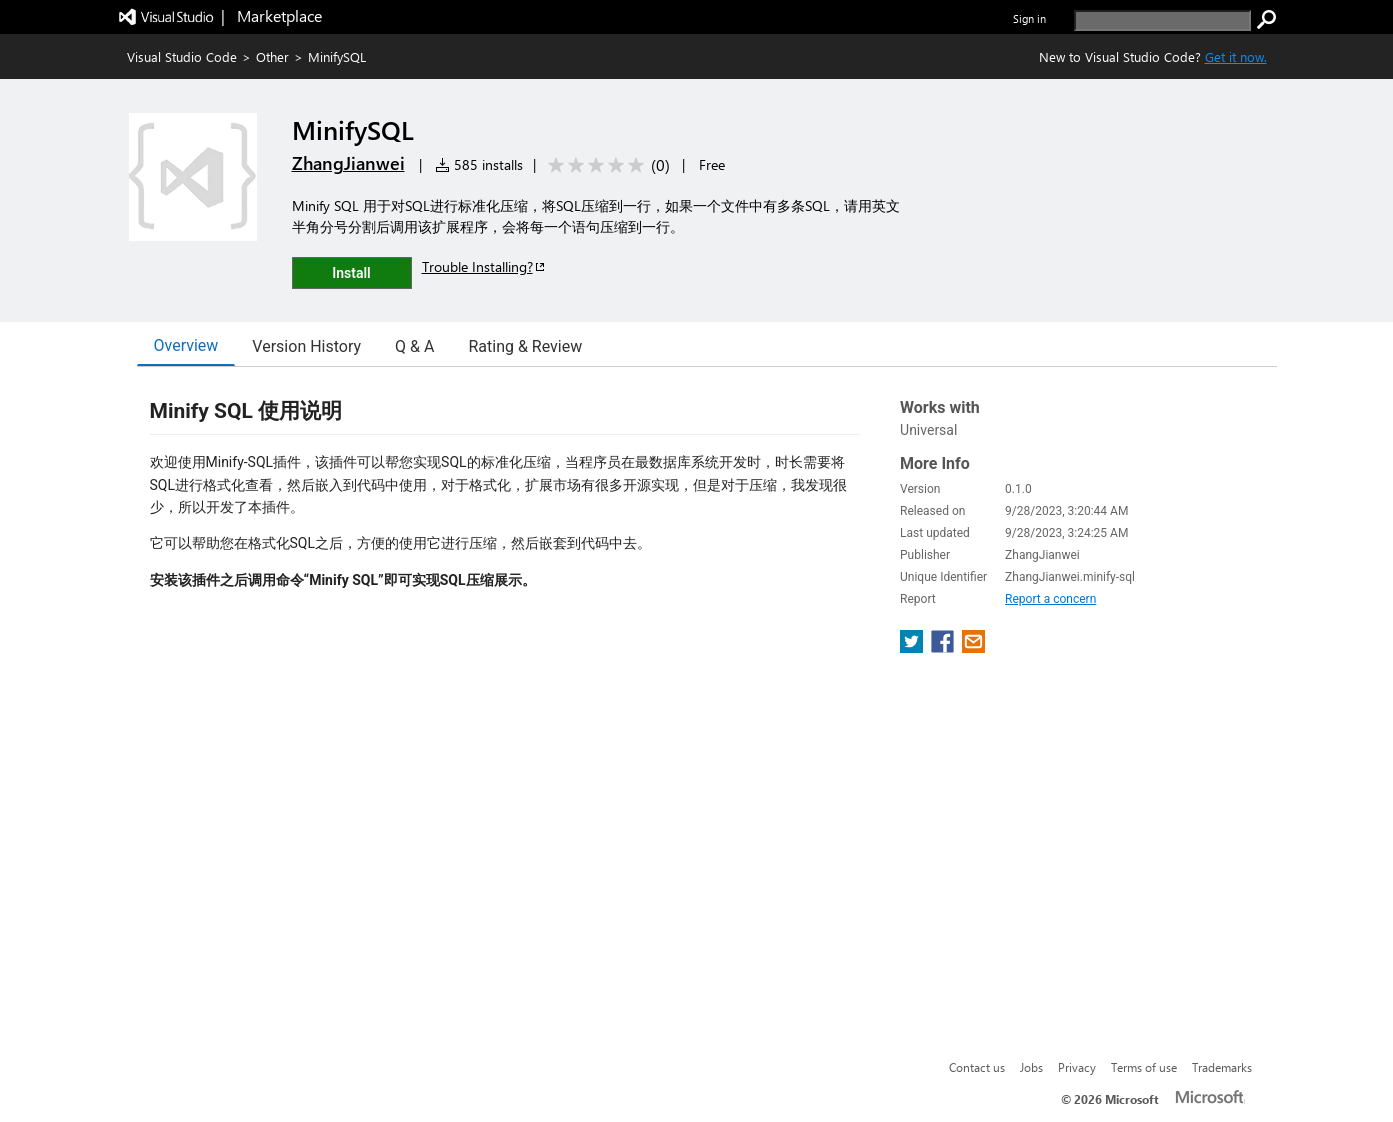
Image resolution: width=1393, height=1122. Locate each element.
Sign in (1029, 18)
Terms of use (1144, 1067)
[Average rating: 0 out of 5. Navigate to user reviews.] (605, 165)
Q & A (414, 346)
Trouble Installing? (484, 266)
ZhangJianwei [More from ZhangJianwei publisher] (348, 163)
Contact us (977, 1067)
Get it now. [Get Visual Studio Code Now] (1236, 56)
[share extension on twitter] (913, 647)
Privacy (1077, 1067)
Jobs (1031, 1067)
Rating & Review (525, 346)
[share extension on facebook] (944, 647)
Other (272, 56)
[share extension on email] (973, 647)
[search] (1162, 20)
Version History (306, 346)
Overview (186, 345)
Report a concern (1050, 599)
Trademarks (1222, 1067)
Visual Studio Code (182, 56)
